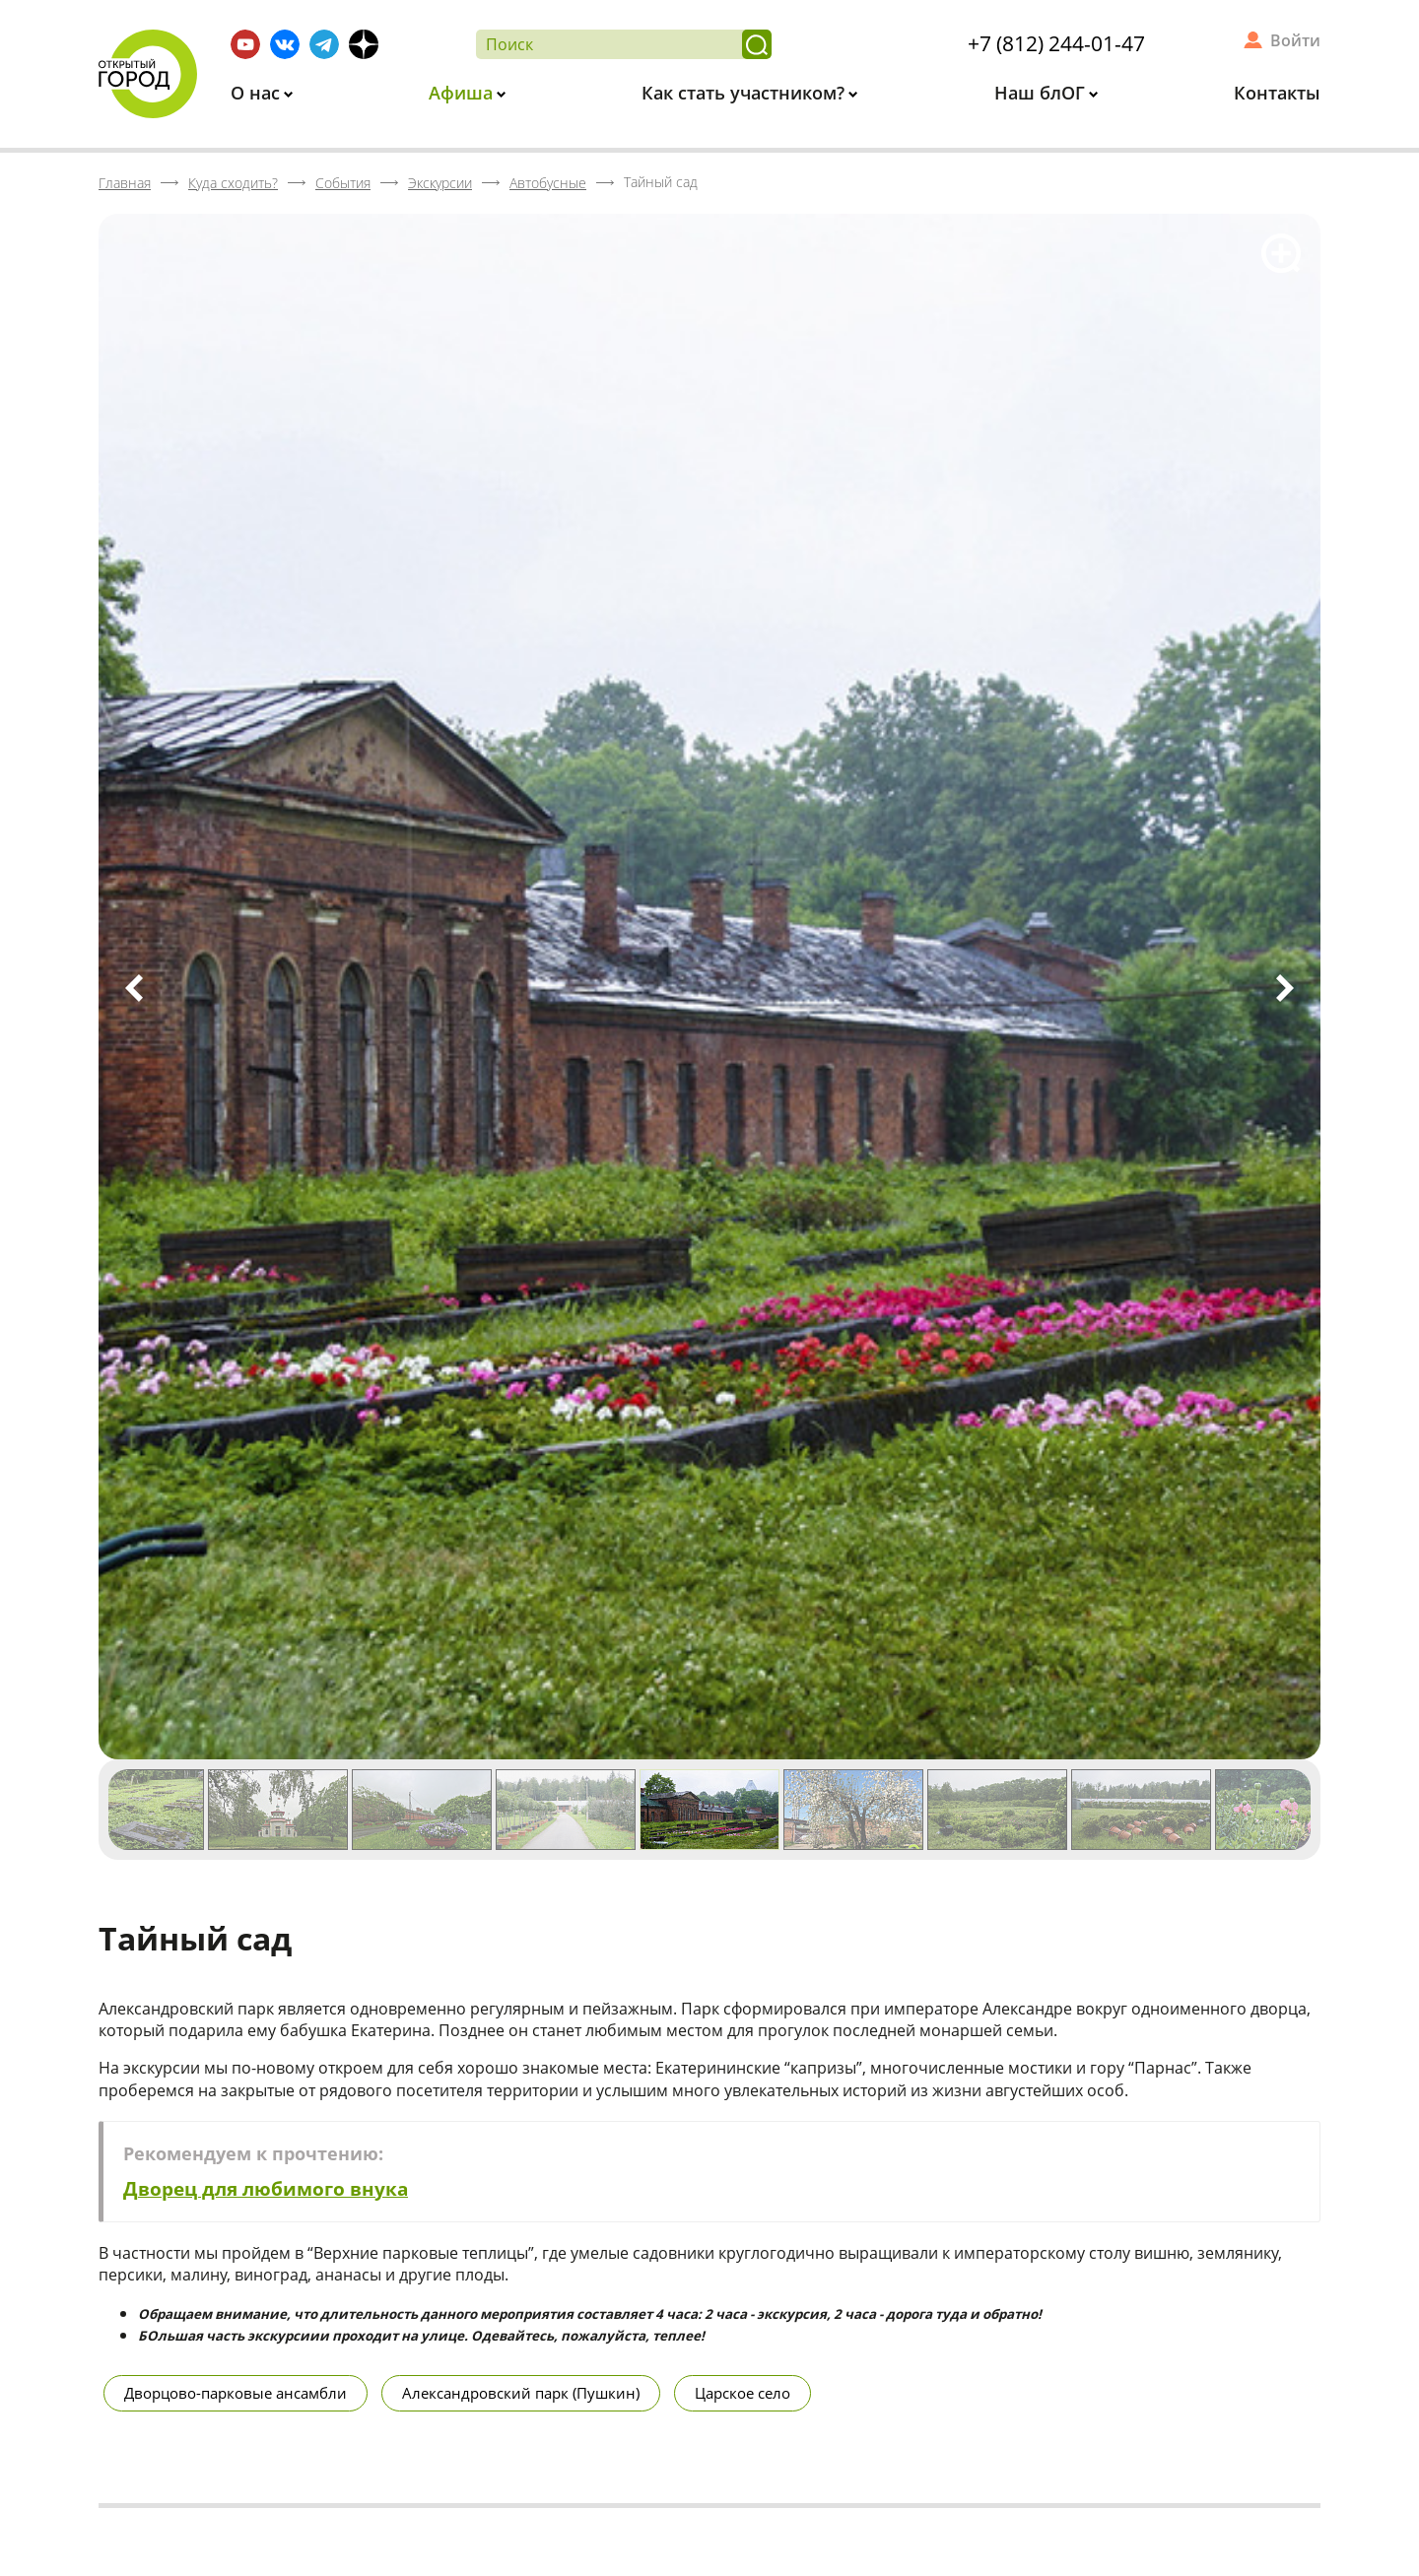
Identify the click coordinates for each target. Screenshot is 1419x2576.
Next (1285, 988)
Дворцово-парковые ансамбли (235, 2393)
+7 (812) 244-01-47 (1056, 43)
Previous (134, 988)
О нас (258, 92)
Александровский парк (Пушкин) (521, 2393)
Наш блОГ (1042, 92)
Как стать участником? (745, 92)
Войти (1295, 40)
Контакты (1277, 92)
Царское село (742, 2393)
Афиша (463, 92)
